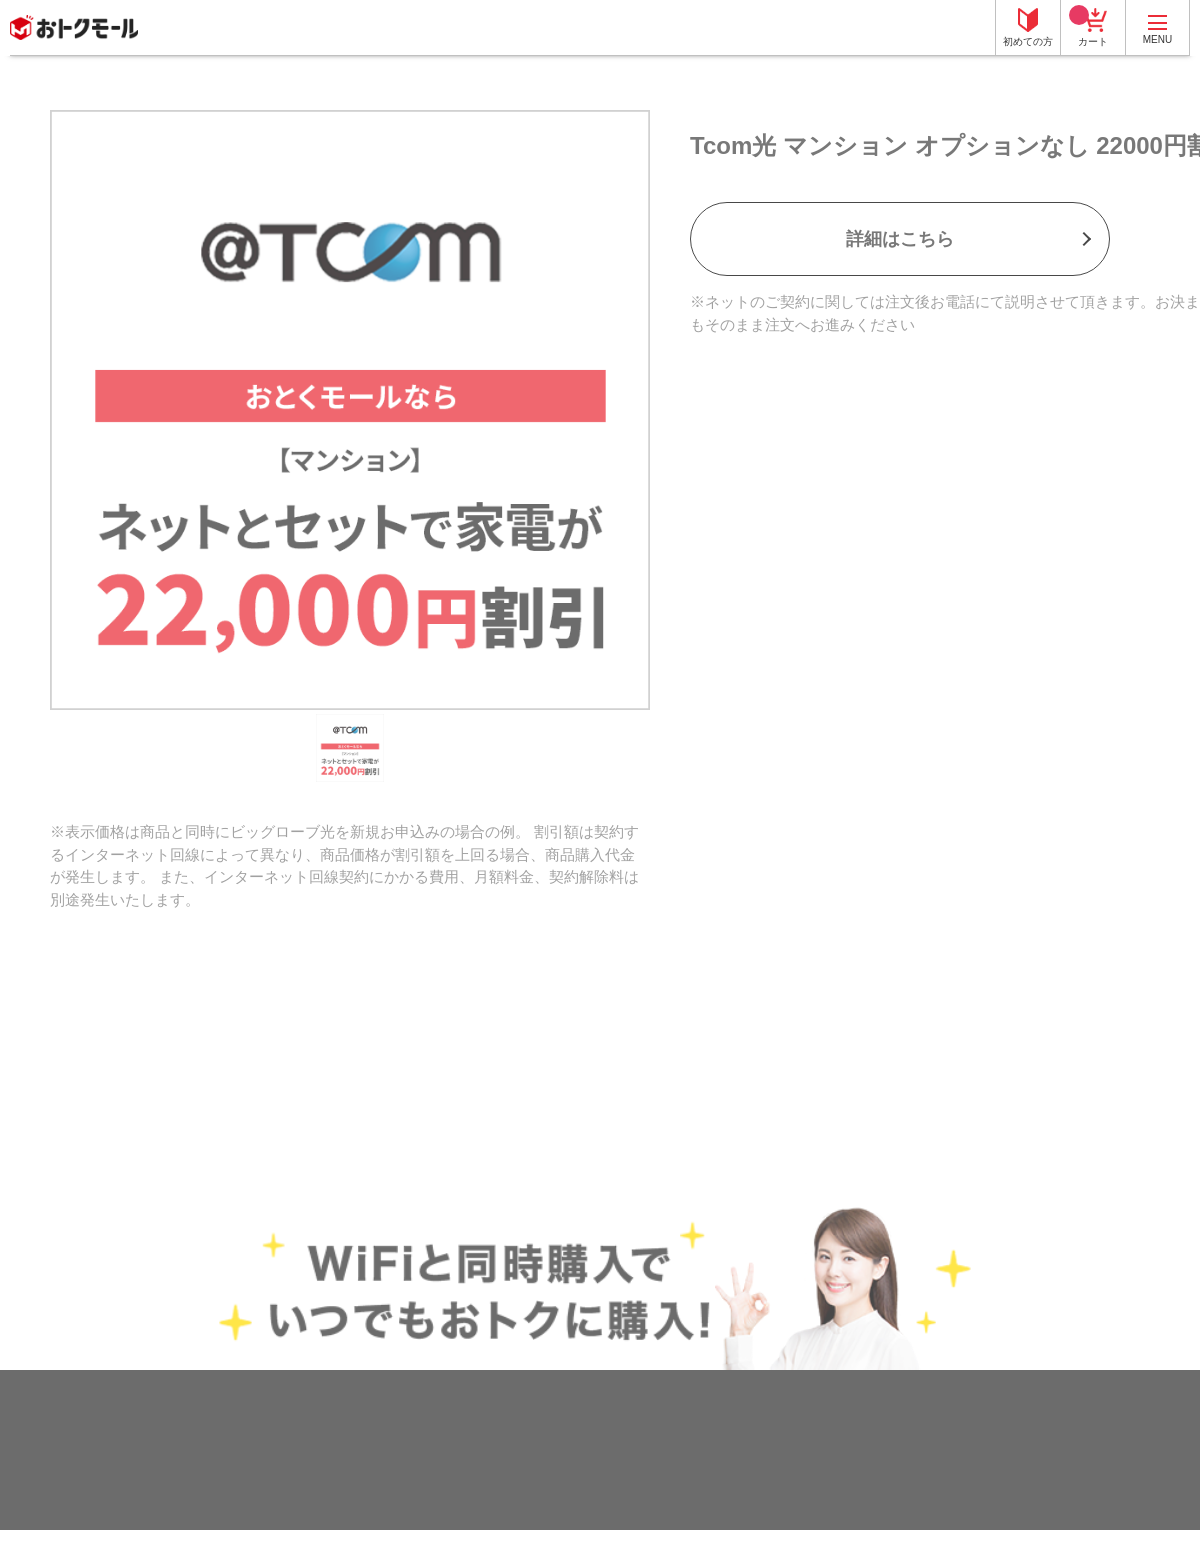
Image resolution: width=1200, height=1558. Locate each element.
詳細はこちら (900, 239)
